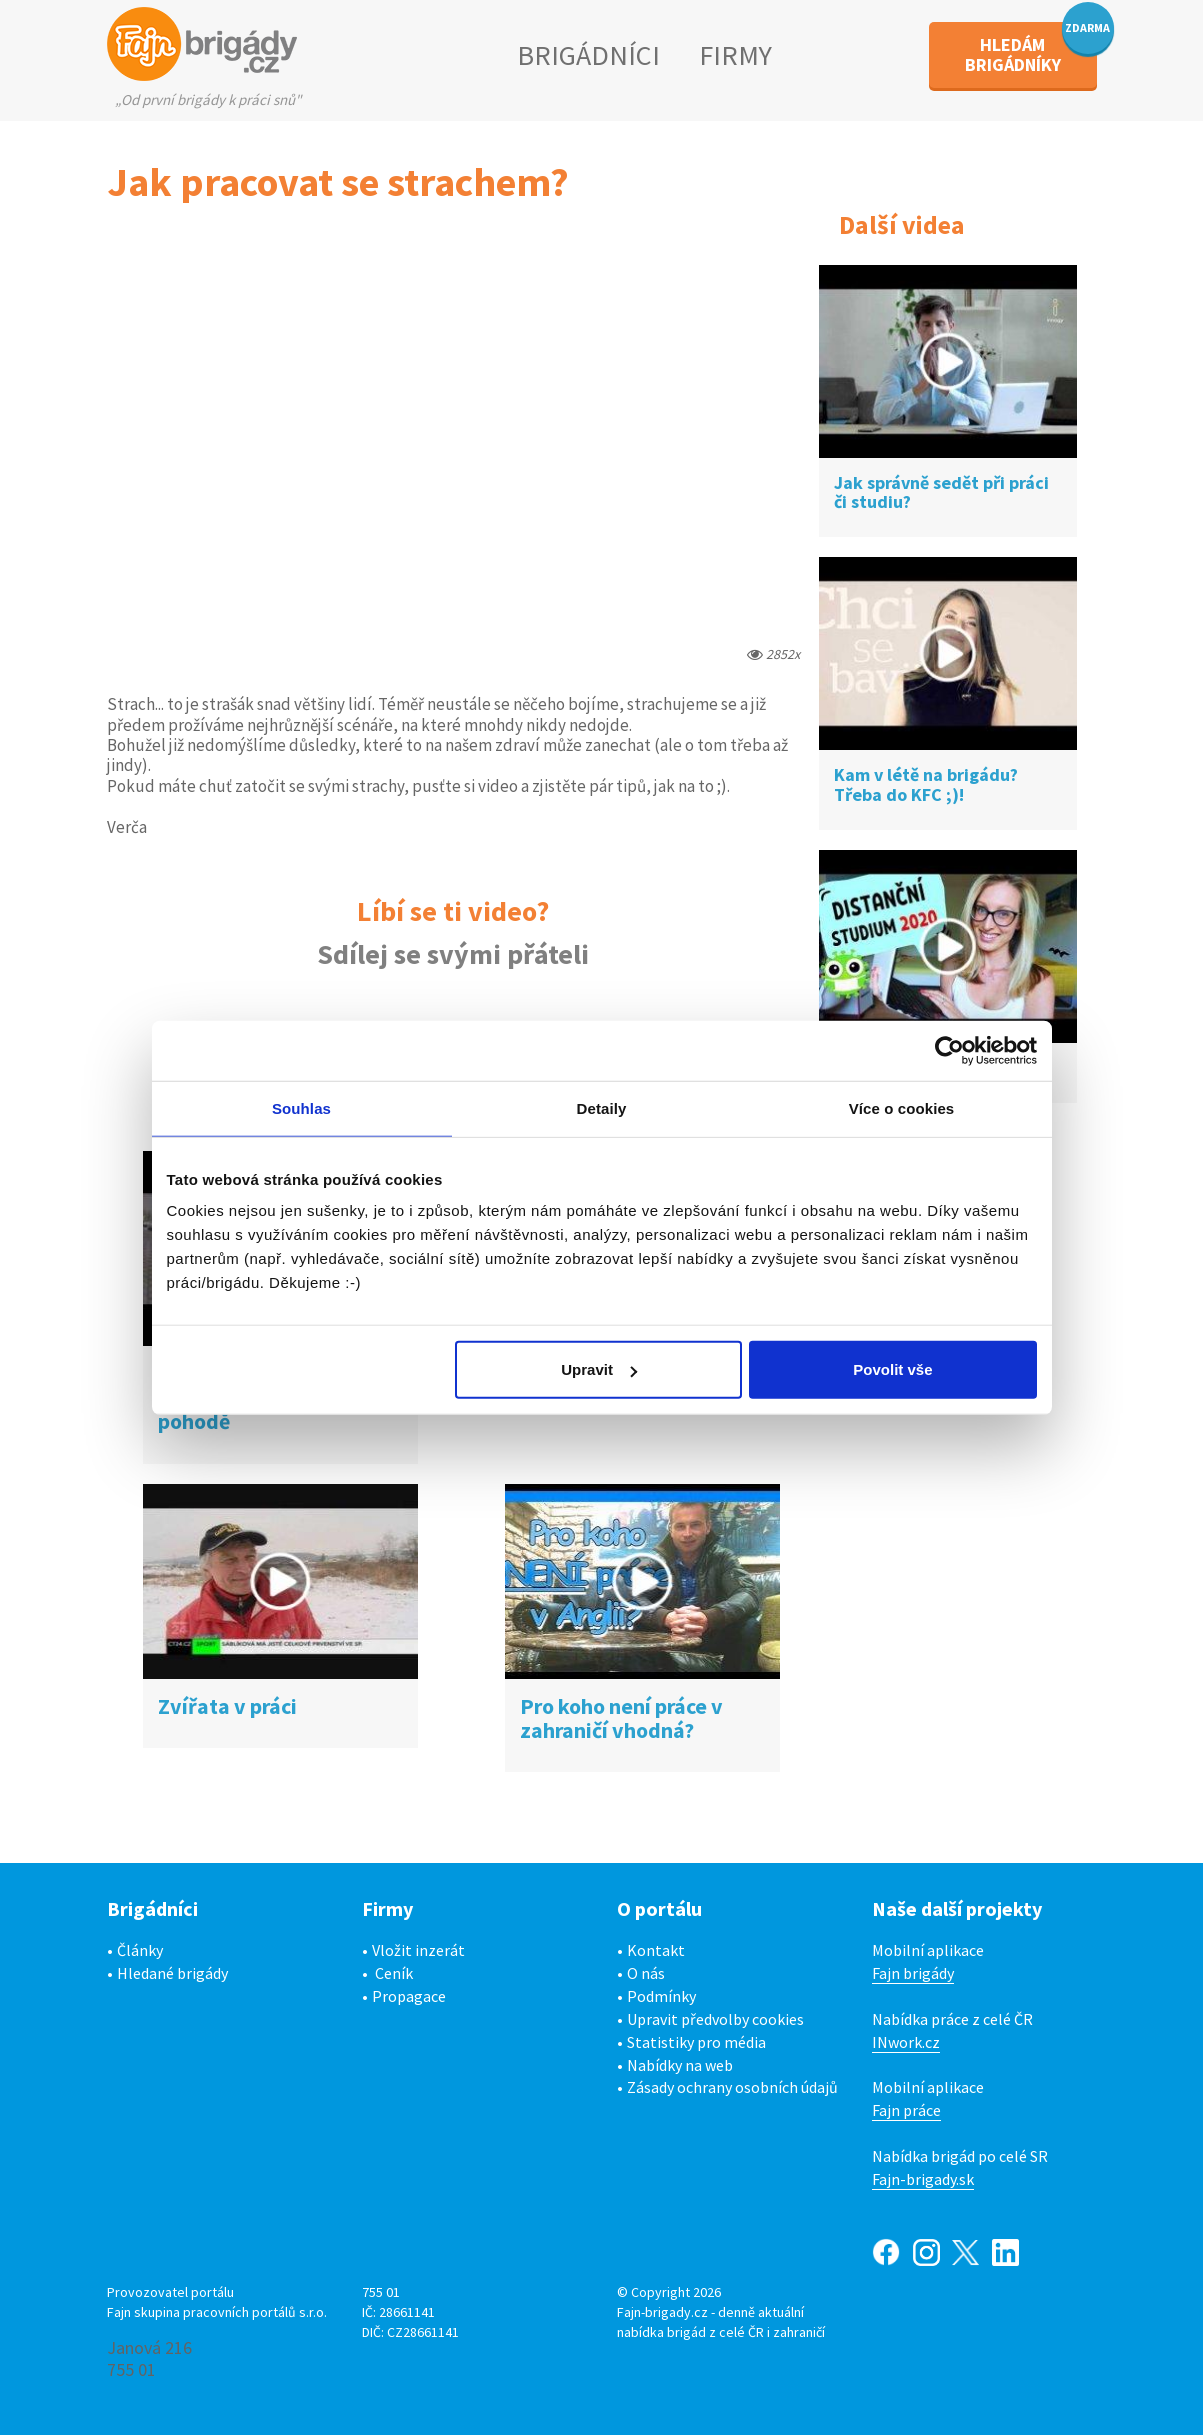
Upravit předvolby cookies (715, 2019)
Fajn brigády (913, 1973)
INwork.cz (906, 2042)
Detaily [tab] (602, 1107)
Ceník (394, 1973)
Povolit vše (892, 1369)
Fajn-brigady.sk (923, 2179)
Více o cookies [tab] (902, 1107)
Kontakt (656, 1950)
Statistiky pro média (696, 2042)
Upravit (599, 1369)
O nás (646, 1973)
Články (140, 1950)
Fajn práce (906, 2110)
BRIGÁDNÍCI (588, 55)
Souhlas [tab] (301, 1107)
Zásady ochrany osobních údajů (732, 2087)
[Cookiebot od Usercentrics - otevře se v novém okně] (949, 1050)
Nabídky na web (680, 2065)
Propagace (409, 1996)
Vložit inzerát (418, 1950)
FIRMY (735, 55)
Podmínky (661, 1996)
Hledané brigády (172, 1973)
